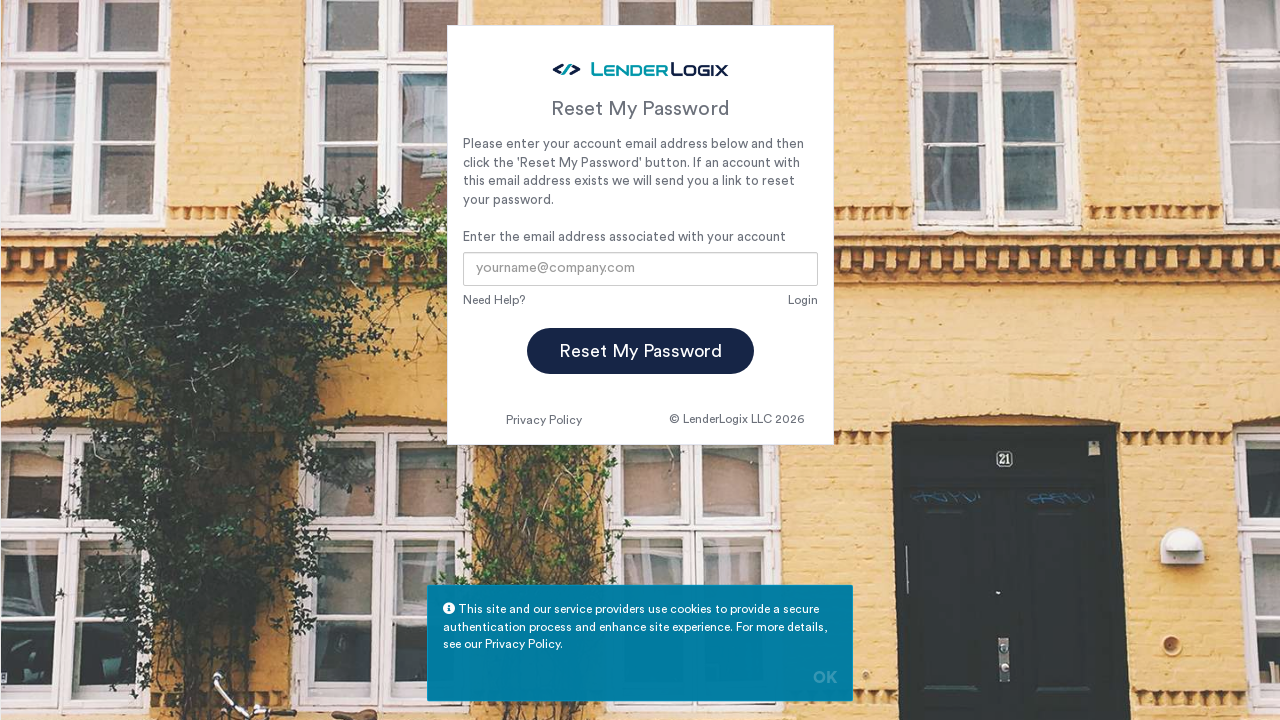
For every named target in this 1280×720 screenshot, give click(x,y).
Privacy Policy (544, 420)
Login (803, 300)
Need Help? (494, 300)
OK (825, 679)
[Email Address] (640, 269)
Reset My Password (640, 351)
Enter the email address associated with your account (624, 236)
